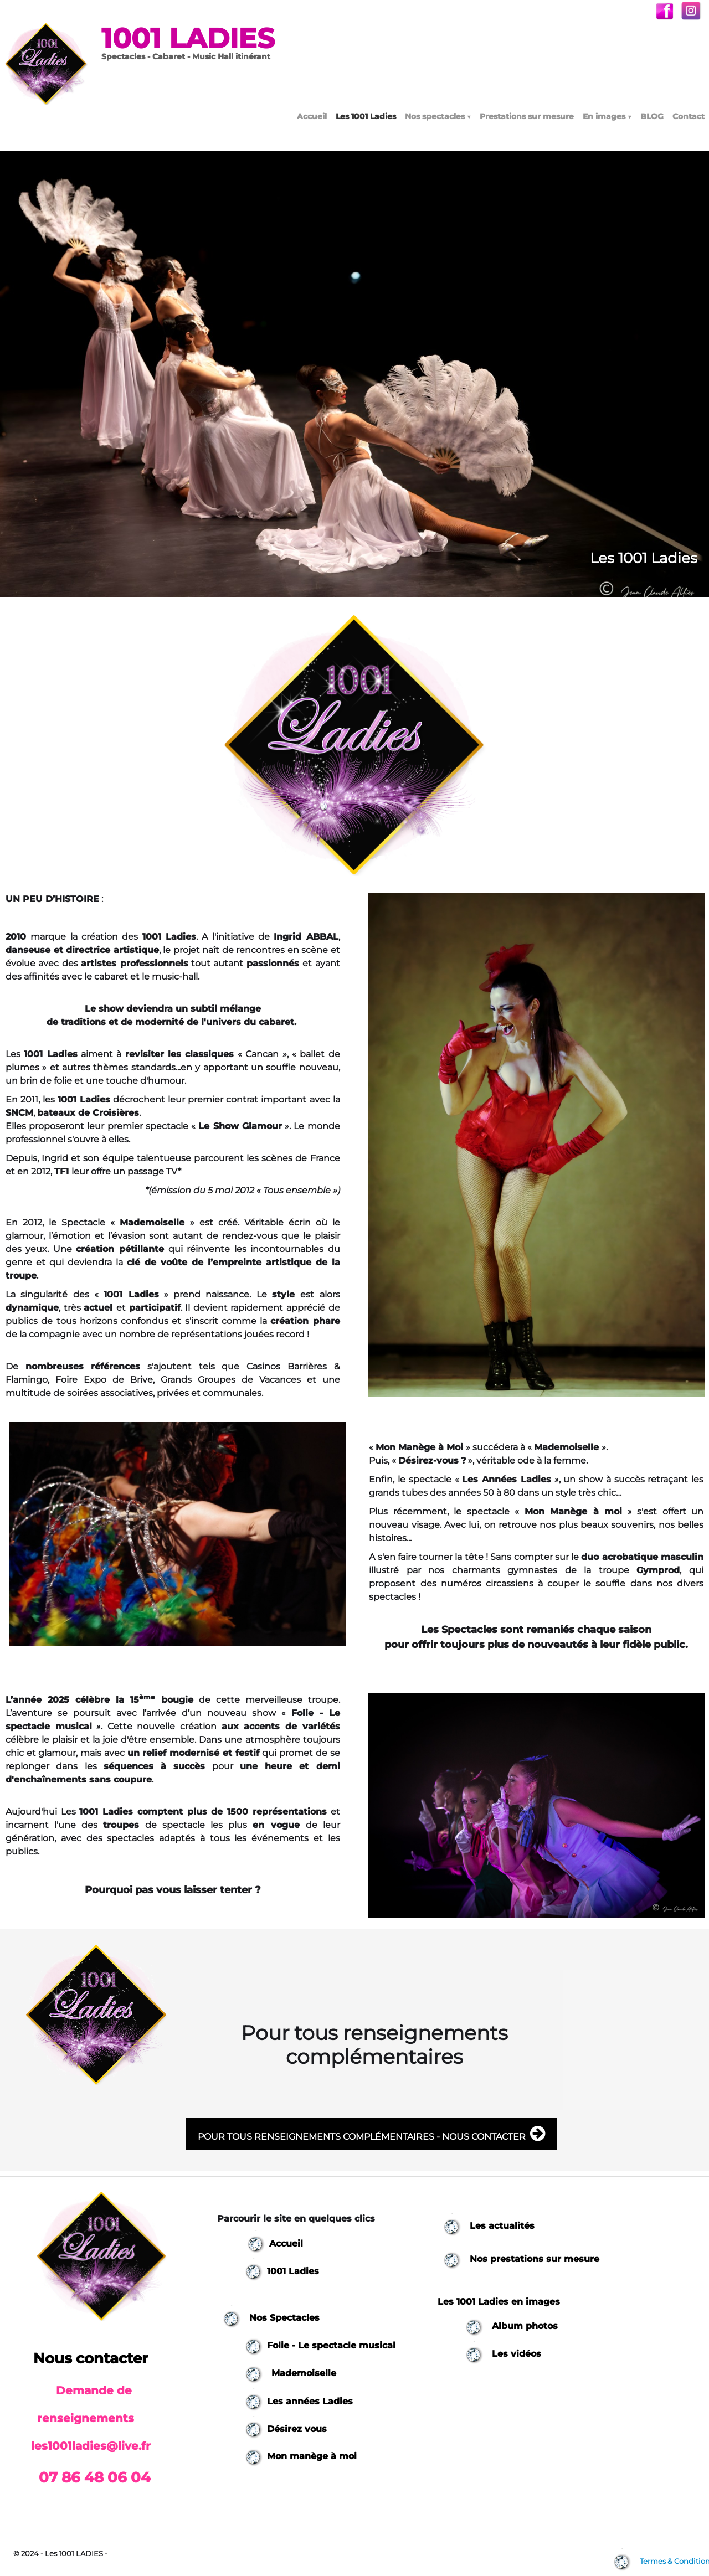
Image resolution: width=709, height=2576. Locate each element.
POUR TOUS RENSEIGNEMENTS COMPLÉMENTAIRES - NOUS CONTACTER (371, 2133)
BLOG (652, 116)
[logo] (148, 48)
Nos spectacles (438, 116)
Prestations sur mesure (527, 116)
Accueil (312, 116)
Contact (688, 116)
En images (607, 116)
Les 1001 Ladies (366, 116)
